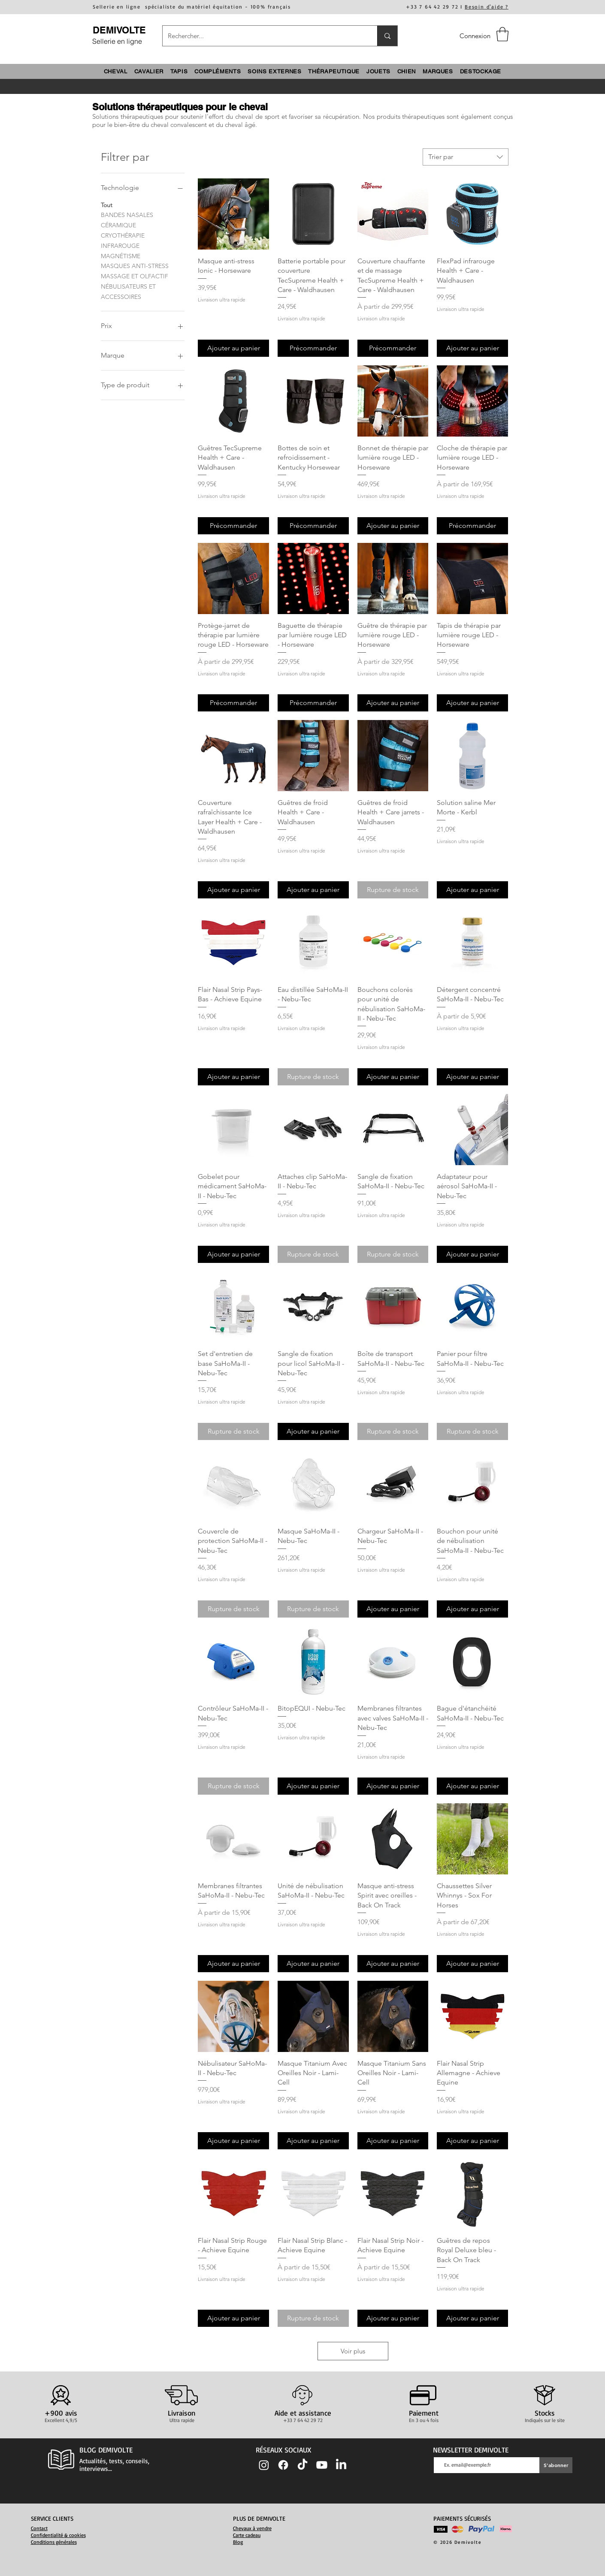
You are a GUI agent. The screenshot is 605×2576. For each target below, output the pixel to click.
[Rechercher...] (263, 36)
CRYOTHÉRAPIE (123, 235)
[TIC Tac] (302, 2464)
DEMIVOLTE (119, 30)
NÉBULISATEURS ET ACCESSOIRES (128, 291)
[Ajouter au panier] (233, 348)
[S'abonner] (555, 2465)
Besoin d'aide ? (486, 6)
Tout (106, 204)
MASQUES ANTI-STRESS (135, 265)
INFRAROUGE (120, 245)
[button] (502, 34)
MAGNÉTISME (120, 255)
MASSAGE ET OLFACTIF (134, 275)
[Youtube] (321, 2464)
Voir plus (353, 2351)
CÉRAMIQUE (118, 224)
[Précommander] (313, 348)
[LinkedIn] (341, 2464)
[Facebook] (283, 2464)
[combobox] (465, 157)
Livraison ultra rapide (221, 299)
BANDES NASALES (127, 214)
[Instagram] (263, 2464)
